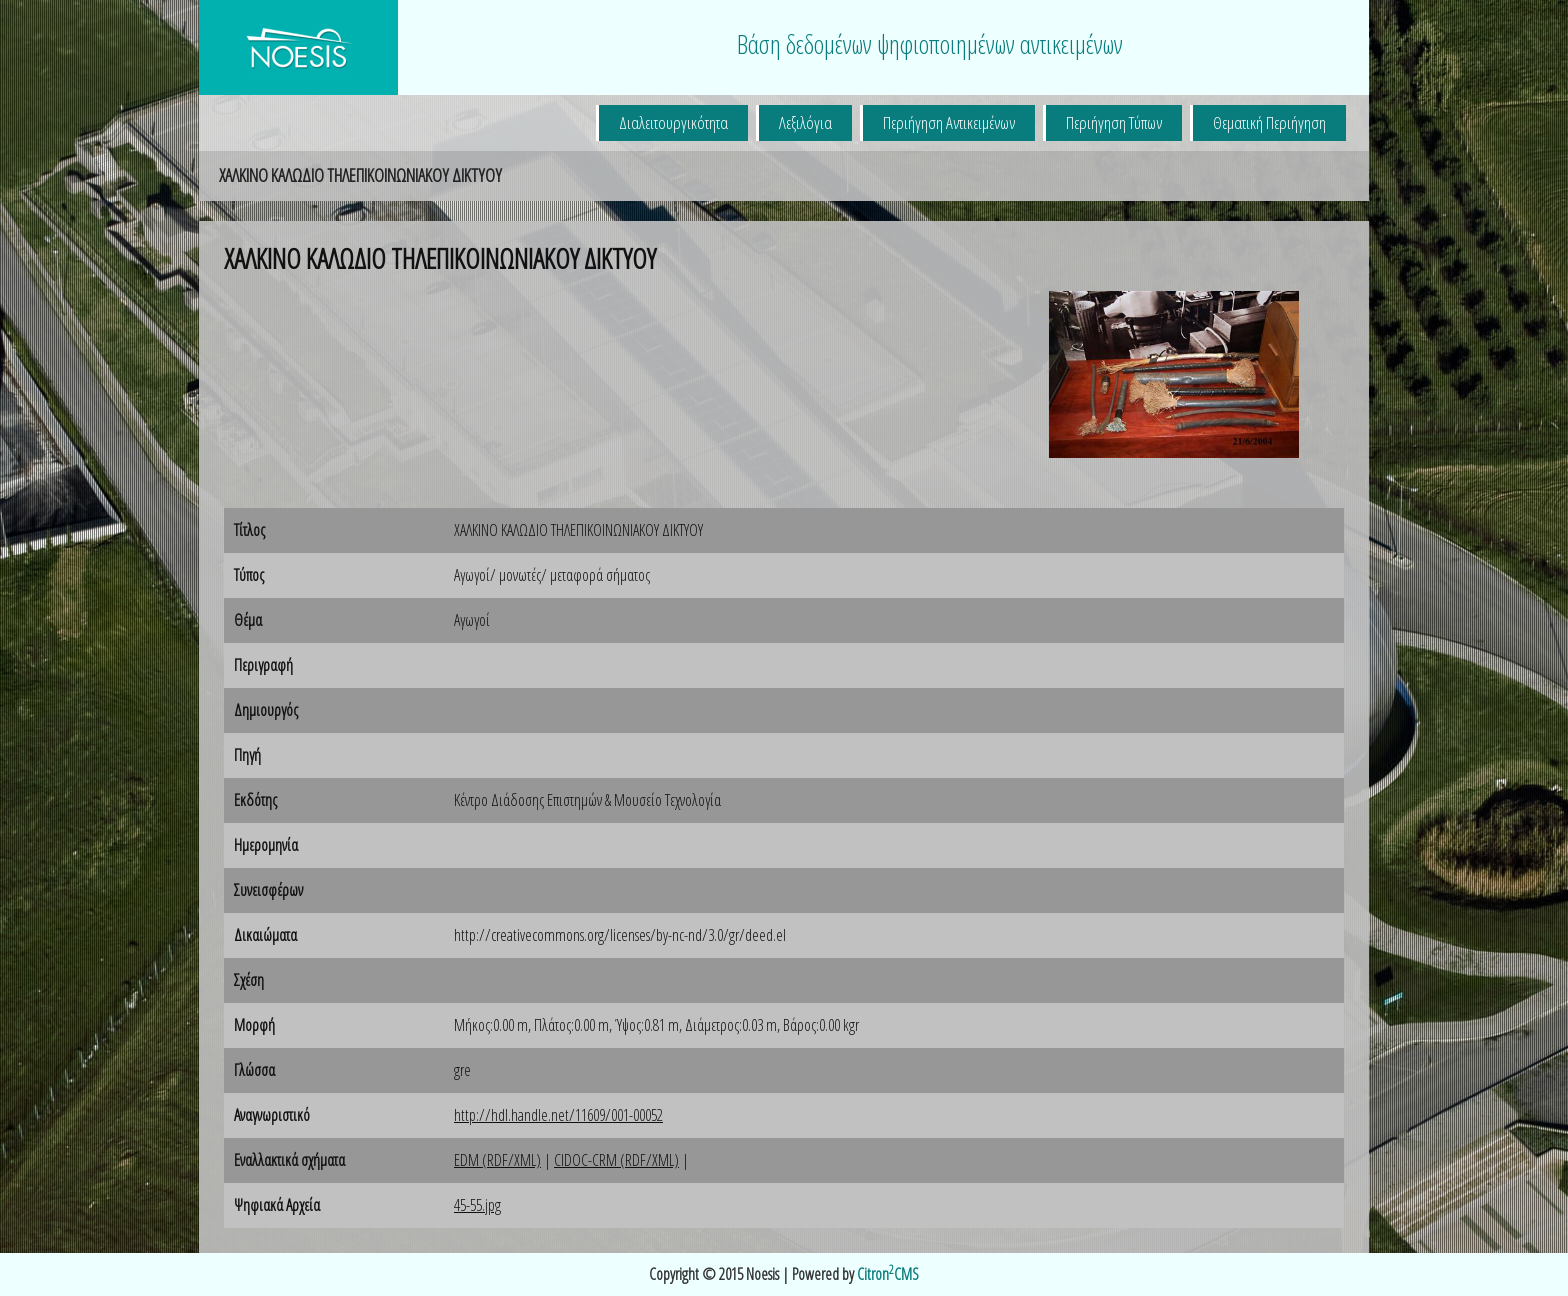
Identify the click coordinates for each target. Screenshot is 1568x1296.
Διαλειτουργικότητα (673, 122)
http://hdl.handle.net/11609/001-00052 (558, 1115)
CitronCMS (888, 1274)
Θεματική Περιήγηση (1269, 122)
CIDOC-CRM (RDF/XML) (616, 1160)
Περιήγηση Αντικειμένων (949, 122)
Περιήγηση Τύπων (1114, 122)
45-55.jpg (477, 1205)
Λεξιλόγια (805, 122)
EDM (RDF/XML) (497, 1160)
